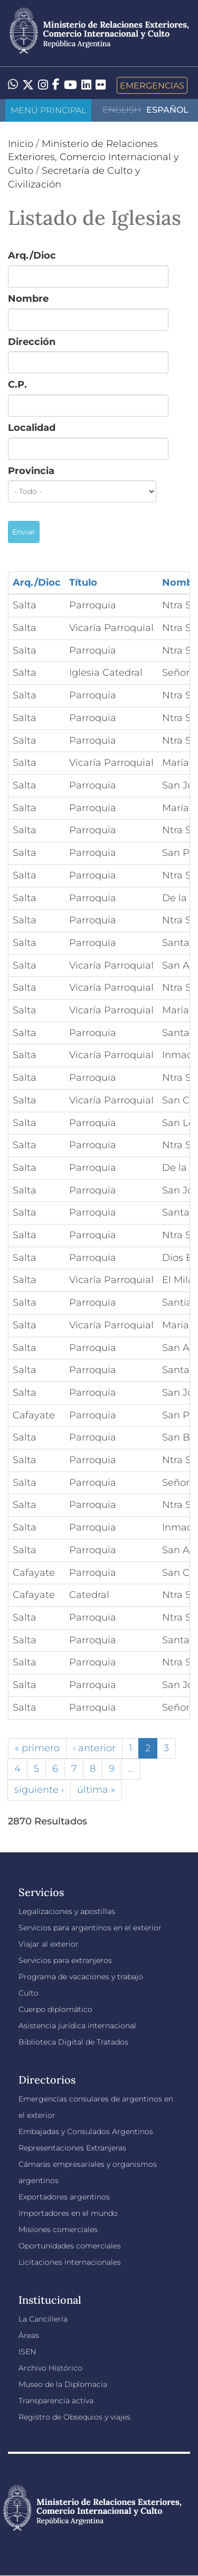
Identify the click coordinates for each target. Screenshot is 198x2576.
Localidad (31, 427)
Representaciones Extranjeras (72, 2148)
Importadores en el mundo (68, 2213)
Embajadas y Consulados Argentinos (85, 2131)
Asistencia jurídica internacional (77, 2025)
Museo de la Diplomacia (62, 2384)
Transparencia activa (55, 2400)
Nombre (28, 298)
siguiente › (39, 1789)
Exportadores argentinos (64, 2197)
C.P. (17, 384)
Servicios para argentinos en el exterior (90, 1927)
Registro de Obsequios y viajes (74, 2417)
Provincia (31, 471)
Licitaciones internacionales (69, 2262)
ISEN (27, 2351)
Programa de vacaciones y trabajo (80, 1976)
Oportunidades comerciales (69, 2246)
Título (83, 582)
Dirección (31, 342)
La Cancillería (43, 2319)
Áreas (28, 2335)
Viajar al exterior (48, 1944)
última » (96, 1789)
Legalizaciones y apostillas (66, 1911)
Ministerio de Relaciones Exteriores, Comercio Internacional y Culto (93, 157)
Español (167, 110)
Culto (28, 1993)
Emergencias (152, 85)
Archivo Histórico (50, 2368)
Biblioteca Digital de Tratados (73, 2042)
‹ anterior (94, 1748)
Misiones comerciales (58, 2229)
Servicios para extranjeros (65, 1960)
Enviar (23, 532)
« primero (37, 1748)
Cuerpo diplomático (55, 2009)
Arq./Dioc (32, 255)
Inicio (20, 144)
